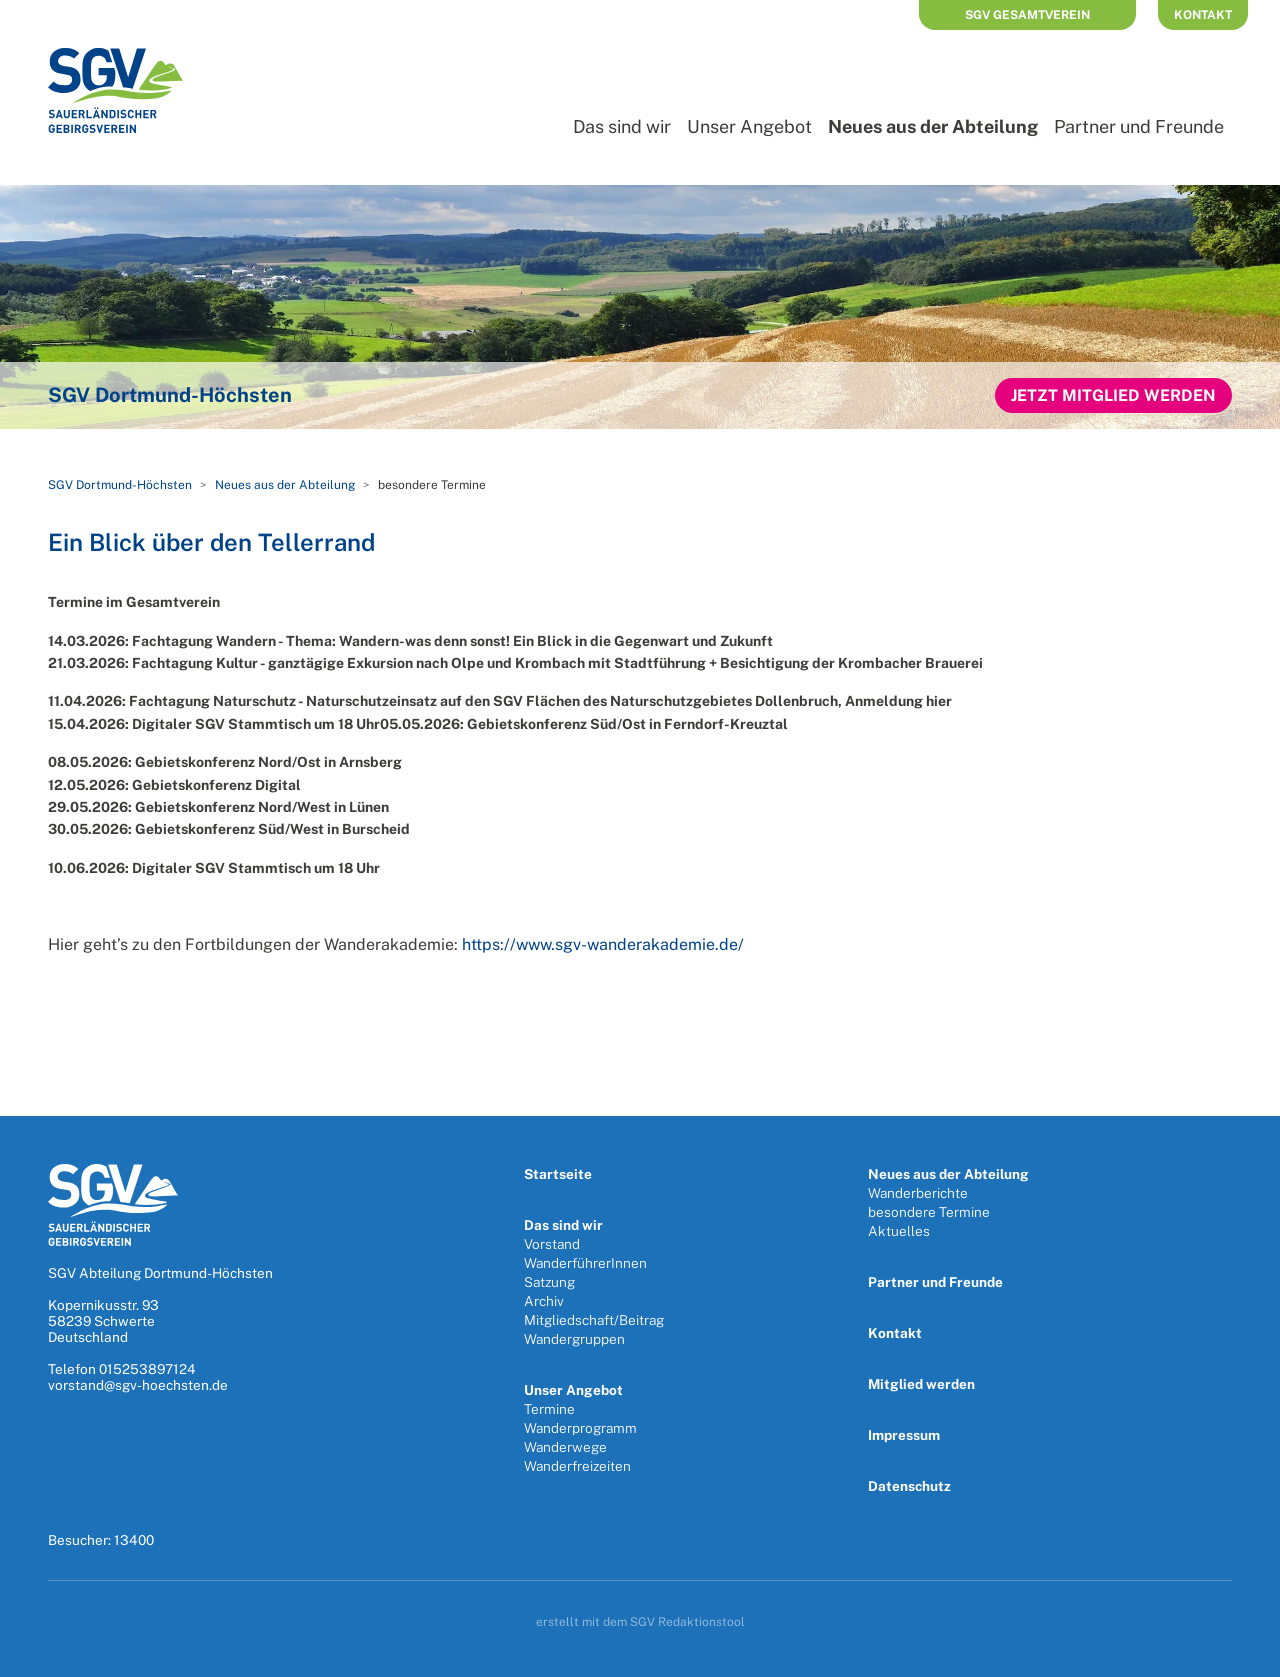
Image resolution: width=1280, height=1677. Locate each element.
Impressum (904, 1435)
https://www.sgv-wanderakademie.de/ (603, 944)
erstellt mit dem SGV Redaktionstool (640, 1622)
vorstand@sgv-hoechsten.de (138, 1385)
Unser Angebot (749, 126)
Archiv (544, 1301)
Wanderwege (565, 1447)
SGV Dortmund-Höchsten (120, 485)
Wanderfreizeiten (577, 1466)
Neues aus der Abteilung (933, 126)
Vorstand (552, 1244)
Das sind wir (622, 126)
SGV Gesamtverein (1027, 15)
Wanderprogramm (580, 1428)
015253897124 (147, 1369)
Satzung (549, 1282)
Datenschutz (909, 1486)
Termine (549, 1409)
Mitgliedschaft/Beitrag (594, 1320)
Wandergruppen (574, 1339)
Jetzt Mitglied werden (1113, 395)
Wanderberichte (918, 1193)
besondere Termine (929, 1212)
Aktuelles (899, 1231)
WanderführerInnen (585, 1263)
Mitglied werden (921, 1384)
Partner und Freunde (1139, 126)
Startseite (558, 1174)
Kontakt (1203, 15)
